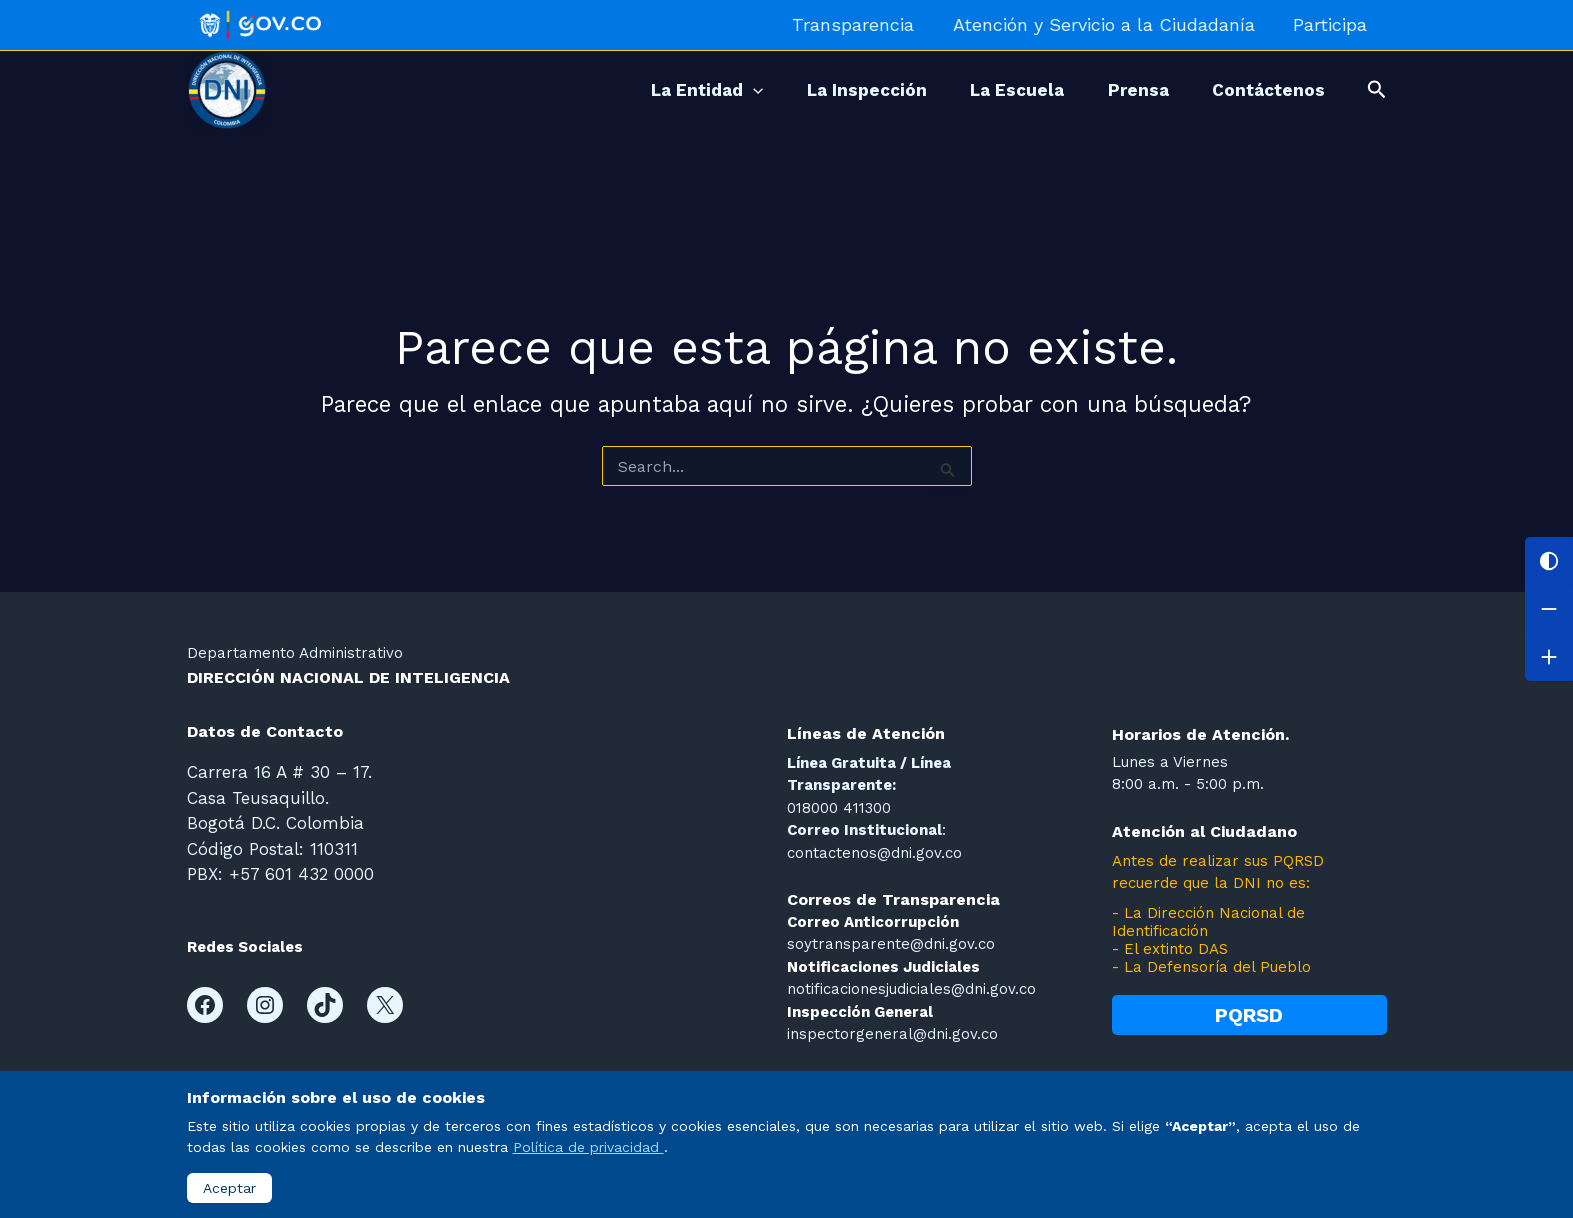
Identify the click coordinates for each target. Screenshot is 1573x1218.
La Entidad (677, 90)
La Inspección (844, 90)
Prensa (1128, 90)
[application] (723, 90)
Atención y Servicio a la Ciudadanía (1108, 24)
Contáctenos (1265, 90)
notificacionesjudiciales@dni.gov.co (911, 989)
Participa (1332, 24)
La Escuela (1001, 90)
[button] (1377, 90)
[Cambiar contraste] (1549, 561)
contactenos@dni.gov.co (874, 853)
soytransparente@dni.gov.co (891, 944)
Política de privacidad (588, 1147)
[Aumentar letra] (1549, 657)
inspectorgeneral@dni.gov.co (892, 1034)
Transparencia (860, 24)
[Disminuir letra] (1549, 609)
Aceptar (229, 1188)
